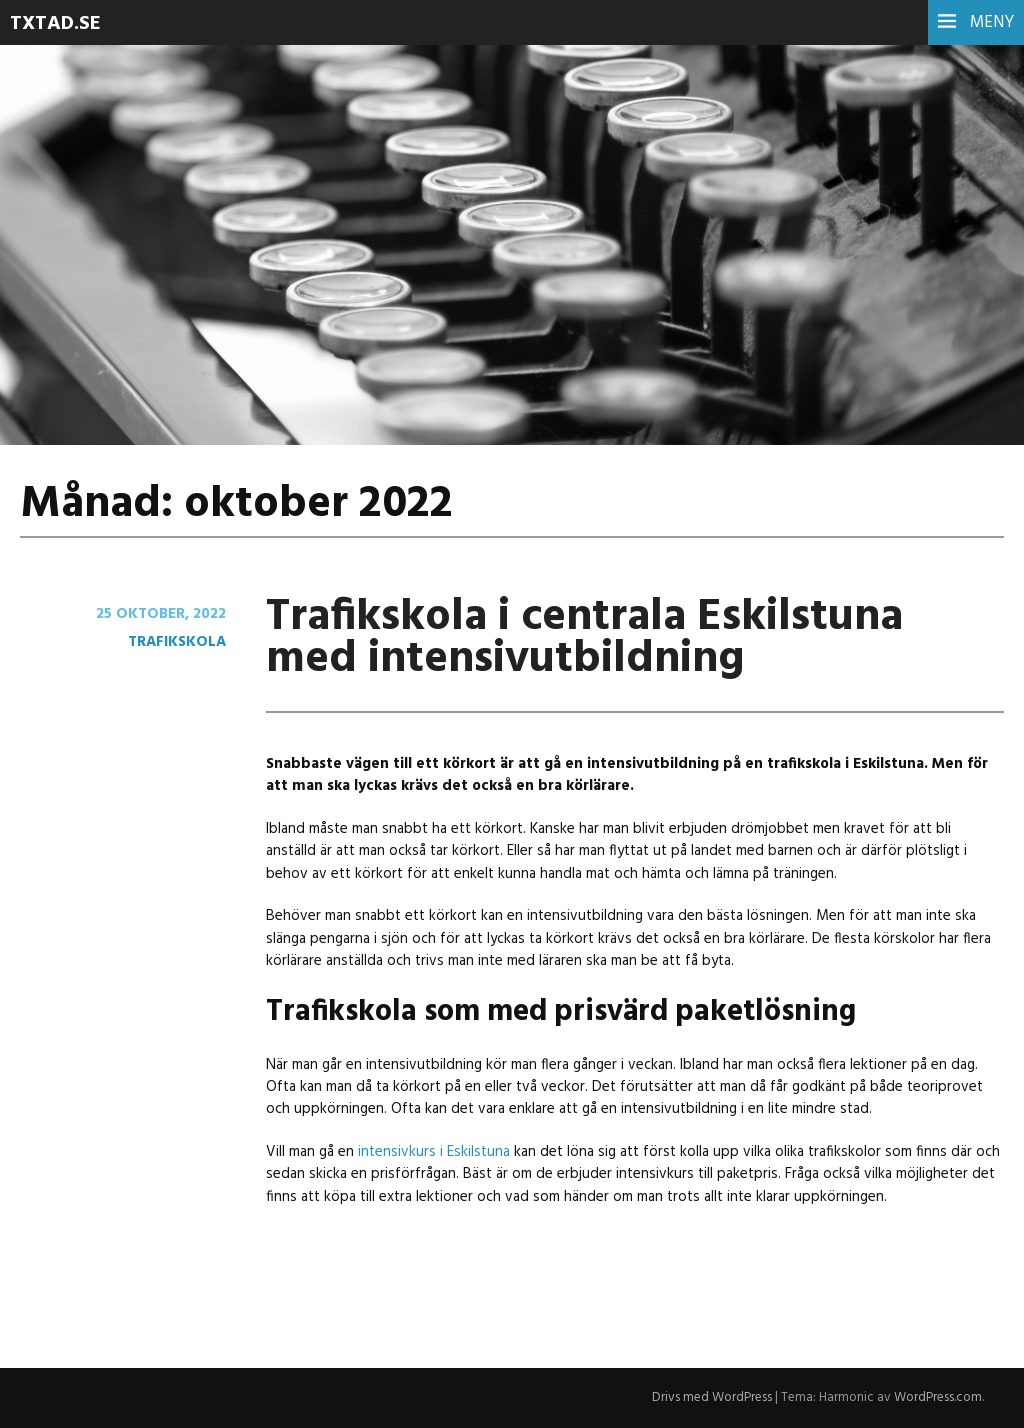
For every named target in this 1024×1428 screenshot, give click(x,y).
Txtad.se (55, 24)
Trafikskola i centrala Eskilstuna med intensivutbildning (584, 638)
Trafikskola (177, 642)
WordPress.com (938, 1397)
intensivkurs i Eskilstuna (434, 1152)
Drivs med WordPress (712, 1397)
